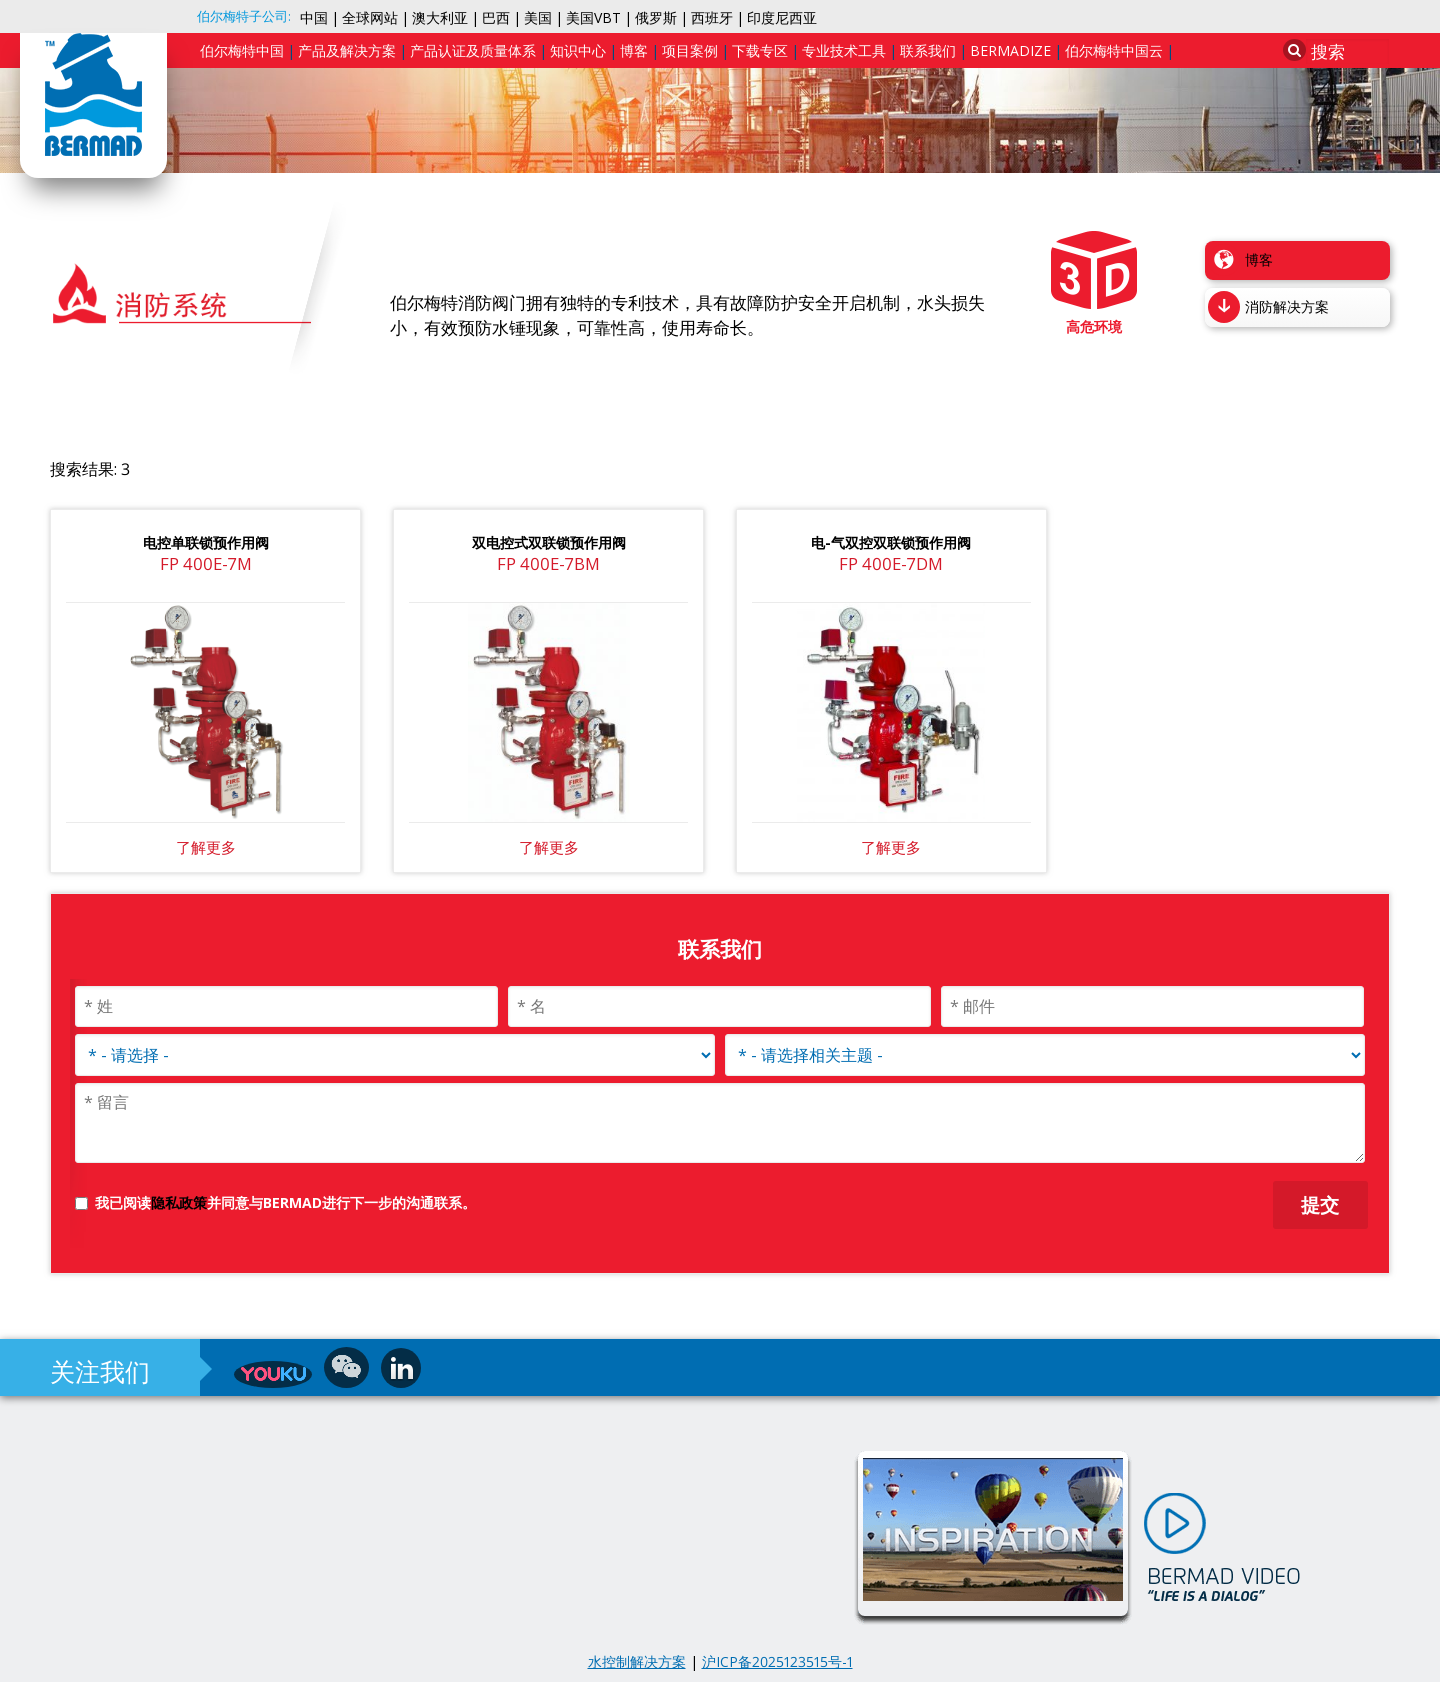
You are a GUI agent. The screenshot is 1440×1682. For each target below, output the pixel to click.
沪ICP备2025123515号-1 (777, 1661)
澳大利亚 (440, 17)
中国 (314, 17)
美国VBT (593, 17)
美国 (538, 17)
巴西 (496, 17)
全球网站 (370, 17)
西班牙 (712, 17)
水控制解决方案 (637, 1661)
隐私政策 (179, 1202)
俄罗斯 (656, 17)
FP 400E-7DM (891, 563)
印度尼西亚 (782, 17)
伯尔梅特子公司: (244, 16)
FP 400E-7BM (548, 563)
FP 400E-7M (206, 563)
